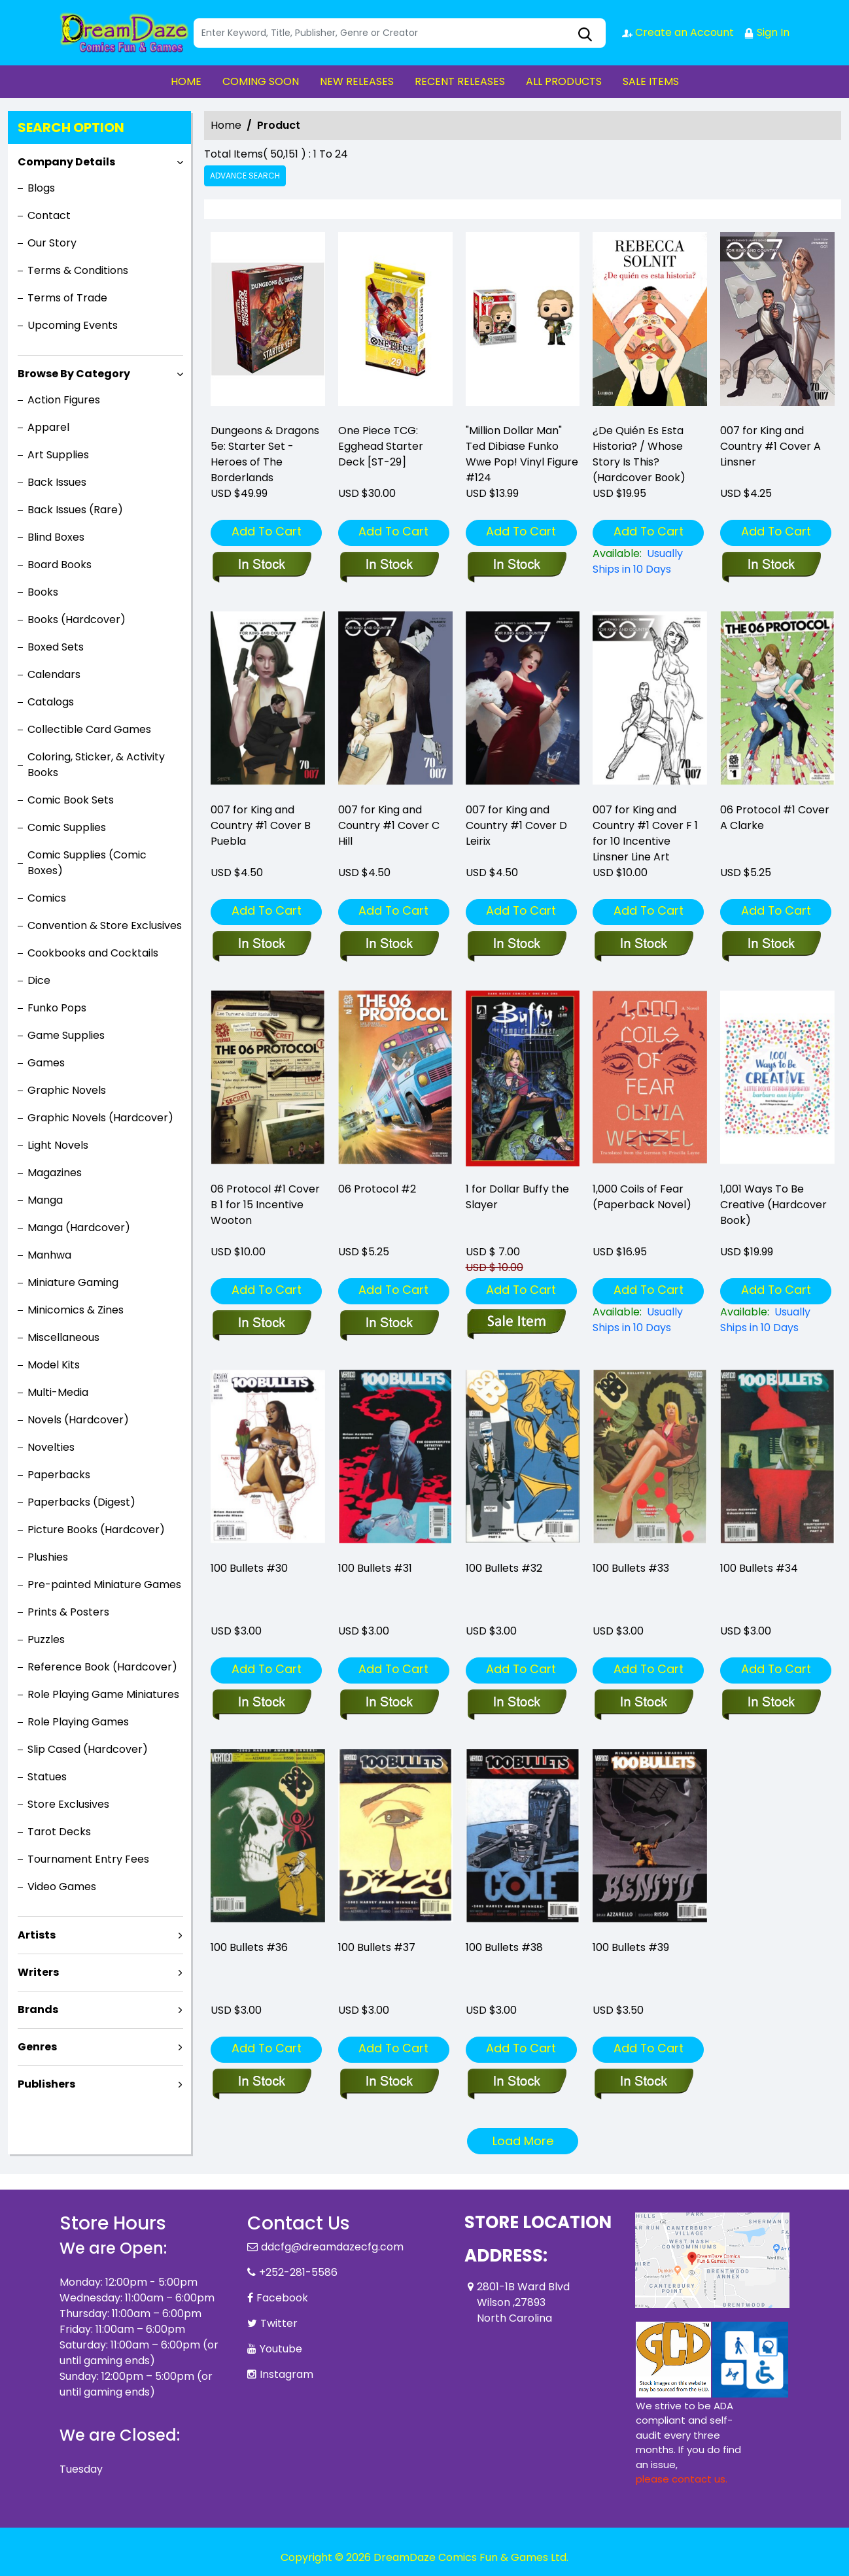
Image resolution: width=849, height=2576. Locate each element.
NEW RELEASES (357, 81)
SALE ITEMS (651, 81)
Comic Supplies (66, 827)
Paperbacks (58, 1474)
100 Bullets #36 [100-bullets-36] (249, 1947)
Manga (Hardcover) (78, 1227)
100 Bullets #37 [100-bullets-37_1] (376, 1947)
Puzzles (46, 1639)
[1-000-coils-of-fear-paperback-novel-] (650, 1320)
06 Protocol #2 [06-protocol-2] (377, 1188)
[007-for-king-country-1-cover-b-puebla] (261, 944)
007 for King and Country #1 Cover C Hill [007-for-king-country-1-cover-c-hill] (389, 825)
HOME (186, 81)
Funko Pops (56, 1007)
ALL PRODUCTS (564, 81)
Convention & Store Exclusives (104, 925)
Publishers (46, 2084)
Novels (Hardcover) (78, 1419)
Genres (37, 2046)
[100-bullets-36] (261, 2082)
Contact (49, 215)
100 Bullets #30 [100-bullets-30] (249, 1568)
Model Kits (53, 1364)
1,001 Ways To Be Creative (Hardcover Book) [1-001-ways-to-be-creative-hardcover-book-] (773, 1204)
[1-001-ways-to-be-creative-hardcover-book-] (777, 1320)
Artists (37, 1934)
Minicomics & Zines (75, 1309)
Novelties (51, 1447)
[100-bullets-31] (389, 1703)
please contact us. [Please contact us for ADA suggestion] (681, 2479)
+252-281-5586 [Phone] (298, 2272)
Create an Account (678, 32)
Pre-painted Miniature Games (104, 1584)
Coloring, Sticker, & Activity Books (96, 764)
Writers (38, 1972)
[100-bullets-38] (516, 2082)
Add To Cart (267, 531)
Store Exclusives (68, 1804)
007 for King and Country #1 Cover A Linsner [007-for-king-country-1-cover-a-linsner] (770, 446)
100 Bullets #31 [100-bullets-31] (375, 1568)
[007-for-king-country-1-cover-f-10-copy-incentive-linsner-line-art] (643, 944)
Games (46, 1062)
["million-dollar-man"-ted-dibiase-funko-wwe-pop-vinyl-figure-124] (523, 322)
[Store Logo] (125, 33)
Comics (46, 898)
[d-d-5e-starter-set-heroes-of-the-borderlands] (268, 322)
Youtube (281, 2348)
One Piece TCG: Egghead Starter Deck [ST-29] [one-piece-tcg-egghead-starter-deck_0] (380, 446)
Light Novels (57, 1145)
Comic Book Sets (70, 799)
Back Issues (56, 482)
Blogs (41, 187)
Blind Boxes (55, 537)
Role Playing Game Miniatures (103, 1694)
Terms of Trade (67, 297)
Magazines (54, 1172)
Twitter (279, 2323)
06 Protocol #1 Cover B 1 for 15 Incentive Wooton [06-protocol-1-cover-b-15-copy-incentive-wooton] (265, 1204)
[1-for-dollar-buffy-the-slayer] (516, 1324)
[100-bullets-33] (643, 1703)
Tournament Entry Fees (88, 1859)
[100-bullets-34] (771, 1703)
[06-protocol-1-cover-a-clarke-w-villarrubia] (771, 944)
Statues (47, 1776)
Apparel (48, 427)
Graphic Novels (66, 1090)
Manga (45, 1200)
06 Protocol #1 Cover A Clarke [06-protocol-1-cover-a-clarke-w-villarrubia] (774, 817)
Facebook (282, 2297)
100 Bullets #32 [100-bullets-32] (504, 1568)
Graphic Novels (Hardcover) (100, 1117)
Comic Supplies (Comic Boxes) (87, 862)
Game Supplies (66, 1035)
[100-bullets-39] (643, 2082)
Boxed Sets (55, 646)
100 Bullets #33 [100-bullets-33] (631, 1568)
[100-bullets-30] (261, 1703)
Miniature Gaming (72, 1282)
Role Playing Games (78, 1721)
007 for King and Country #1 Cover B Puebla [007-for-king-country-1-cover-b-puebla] (261, 825)
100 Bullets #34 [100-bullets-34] (759, 1568)
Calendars (53, 674)
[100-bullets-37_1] (389, 2082)
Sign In (766, 32)
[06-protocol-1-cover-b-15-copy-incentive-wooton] (261, 1324)
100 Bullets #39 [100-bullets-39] (631, 1947)
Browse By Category (74, 373)
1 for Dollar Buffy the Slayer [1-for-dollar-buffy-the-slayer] (517, 1196)
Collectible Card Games (89, 729)
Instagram (286, 2374)
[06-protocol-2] (389, 1324)
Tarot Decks (59, 1831)
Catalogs (50, 701)
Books (42, 592)
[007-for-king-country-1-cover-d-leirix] (516, 944)
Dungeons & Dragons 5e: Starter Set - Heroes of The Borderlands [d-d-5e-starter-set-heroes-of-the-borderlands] (265, 454)
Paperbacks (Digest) (81, 1502)
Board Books (59, 564)
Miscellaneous (63, 1337)
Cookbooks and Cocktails (92, 952)
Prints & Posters (68, 1611)
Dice (38, 980)
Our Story (52, 242)
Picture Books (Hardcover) (96, 1529)
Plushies (47, 1557)
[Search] (400, 33)
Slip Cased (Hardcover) (87, 1749)
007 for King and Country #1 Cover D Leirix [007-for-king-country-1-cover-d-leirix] (516, 825)
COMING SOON (260, 81)
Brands (38, 2009)
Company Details (66, 161)
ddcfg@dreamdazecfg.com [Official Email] (332, 2246)
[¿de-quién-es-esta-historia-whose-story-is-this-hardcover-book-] (650, 322)
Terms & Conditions (77, 270)
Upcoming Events (72, 325)
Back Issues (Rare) (75, 509)
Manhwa (49, 1255)
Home (226, 125)
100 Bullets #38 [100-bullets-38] (504, 1947)
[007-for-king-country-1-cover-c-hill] (389, 944)
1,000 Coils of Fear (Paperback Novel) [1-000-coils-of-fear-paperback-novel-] (642, 1196)
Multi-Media (57, 1392)
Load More (523, 2141)
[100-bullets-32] (516, 1703)
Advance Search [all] (245, 175)
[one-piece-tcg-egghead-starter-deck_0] (395, 322)
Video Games (61, 1886)
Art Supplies (58, 454)
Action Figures (63, 399)
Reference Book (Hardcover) (102, 1666)
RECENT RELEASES (460, 81)
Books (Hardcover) (76, 619)
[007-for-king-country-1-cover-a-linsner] (777, 322)
